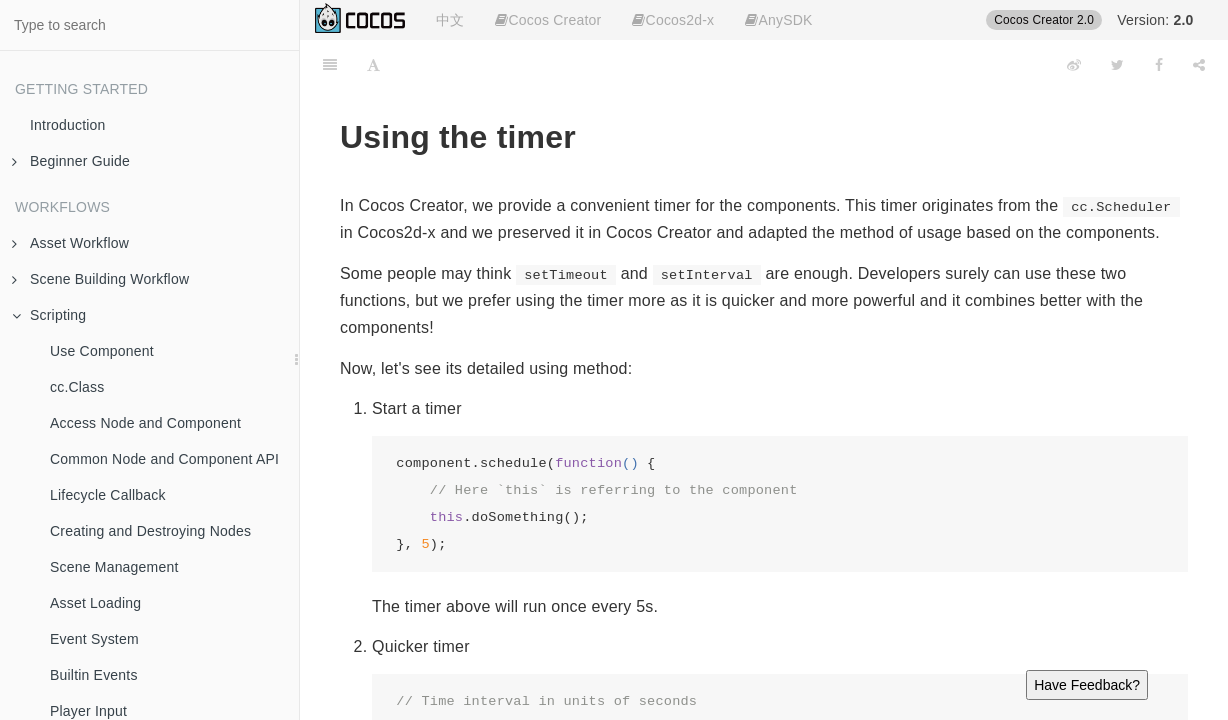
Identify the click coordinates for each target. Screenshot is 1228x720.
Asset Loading (95, 603)
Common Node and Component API (164, 459)
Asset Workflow (70, 243)
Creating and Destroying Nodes (150, 531)
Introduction (68, 125)
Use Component (102, 351)
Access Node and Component (145, 423)
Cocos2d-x (673, 20)
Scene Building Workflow (100, 279)
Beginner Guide (71, 161)
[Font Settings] (373, 65)
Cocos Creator (548, 20)
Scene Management (114, 567)
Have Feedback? (1087, 685)
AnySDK (778, 20)
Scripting (49, 315)
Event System (94, 639)
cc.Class (77, 387)
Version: (1155, 20)
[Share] (1199, 65)
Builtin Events (94, 675)
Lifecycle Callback (108, 495)
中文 (450, 20)
